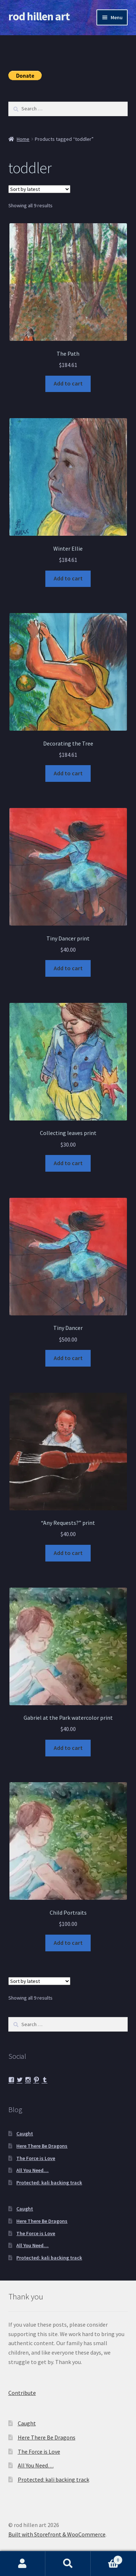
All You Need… (32, 2170)
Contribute (22, 2392)
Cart (107, 2558)
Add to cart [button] (68, 383)
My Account (22, 2563)
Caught (24, 2133)
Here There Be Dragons (41, 2146)
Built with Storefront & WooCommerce (57, 2534)
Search (68, 2563)
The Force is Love (35, 2158)
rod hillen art (39, 16)
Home (23, 139)
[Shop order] (39, 189)
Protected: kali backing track (49, 2182)
